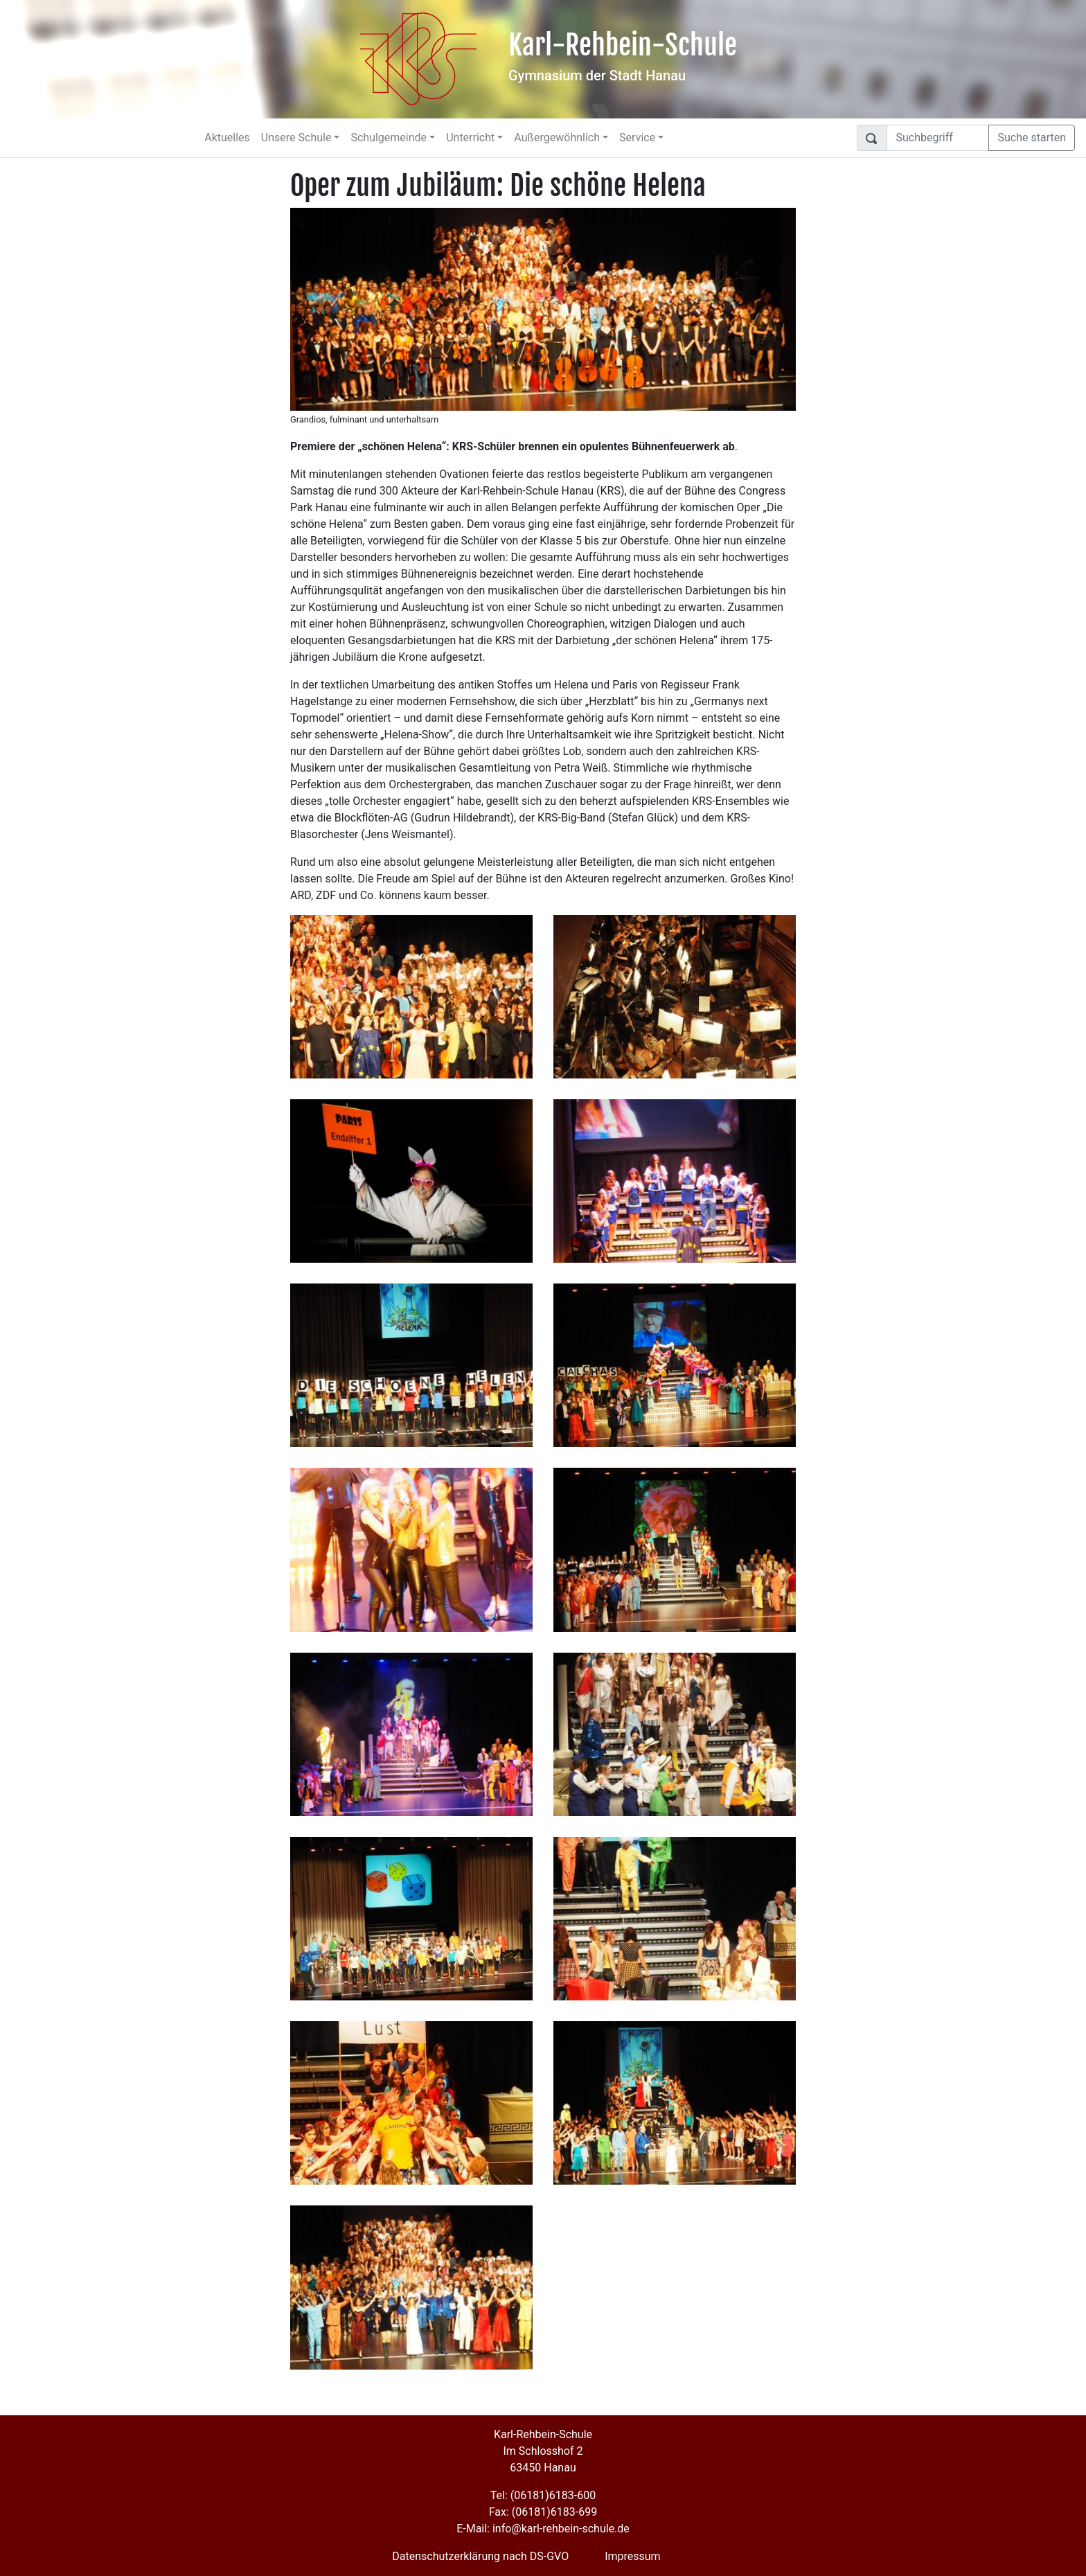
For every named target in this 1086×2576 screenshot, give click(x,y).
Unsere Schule (296, 137)
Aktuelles (227, 137)
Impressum (633, 2556)
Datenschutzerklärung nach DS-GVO (480, 2556)
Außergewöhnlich (557, 137)
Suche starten (1031, 137)
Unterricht (470, 137)
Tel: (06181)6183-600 (543, 2495)
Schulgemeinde (388, 137)
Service (637, 137)
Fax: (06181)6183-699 (543, 2512)
